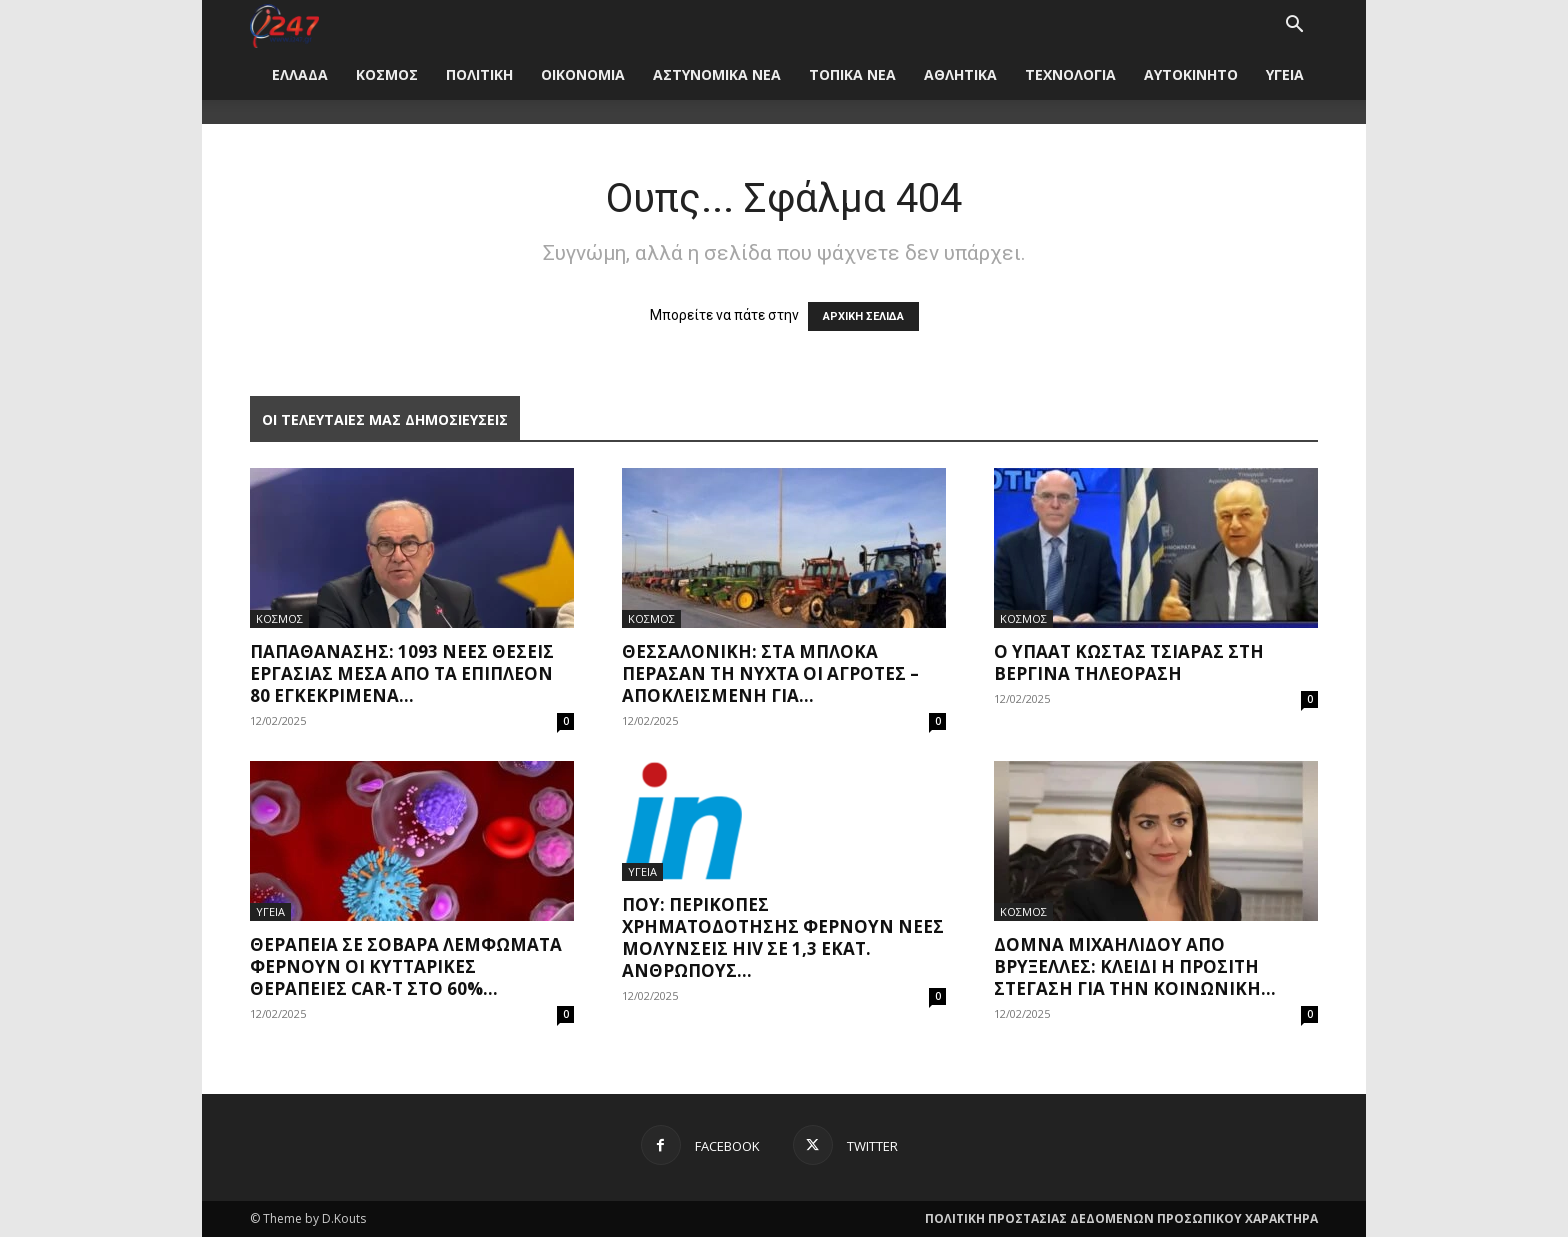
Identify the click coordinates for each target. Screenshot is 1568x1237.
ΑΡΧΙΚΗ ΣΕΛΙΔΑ (863, 316)
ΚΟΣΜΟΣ (387, 74)
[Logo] (284, 24)
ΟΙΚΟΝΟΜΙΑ (583, 74)
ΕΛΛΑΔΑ (300, 74)
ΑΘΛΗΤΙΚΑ (960, 74)
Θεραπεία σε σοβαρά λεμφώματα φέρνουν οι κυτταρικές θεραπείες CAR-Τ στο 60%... (406, 966)
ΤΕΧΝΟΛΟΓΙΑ (1070, 74)
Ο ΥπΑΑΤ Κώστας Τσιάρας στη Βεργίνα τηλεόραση (1129, 662)
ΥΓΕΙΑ (1285, 74)
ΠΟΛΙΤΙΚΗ (479, 74)
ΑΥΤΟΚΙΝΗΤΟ (1191, 74)
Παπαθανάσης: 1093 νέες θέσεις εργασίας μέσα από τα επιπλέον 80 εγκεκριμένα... (402, 673)
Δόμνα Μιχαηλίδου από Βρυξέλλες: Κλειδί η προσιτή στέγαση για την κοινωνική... (1135, 966)
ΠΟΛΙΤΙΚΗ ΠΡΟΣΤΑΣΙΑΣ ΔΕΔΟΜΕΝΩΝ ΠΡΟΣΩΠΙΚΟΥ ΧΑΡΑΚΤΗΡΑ (1121, 1218)
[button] (1294, 26)
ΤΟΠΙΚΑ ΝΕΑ (852, 74)
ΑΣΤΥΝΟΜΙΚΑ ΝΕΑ (717, 74)
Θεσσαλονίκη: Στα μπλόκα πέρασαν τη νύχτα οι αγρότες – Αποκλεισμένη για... (770, 673)
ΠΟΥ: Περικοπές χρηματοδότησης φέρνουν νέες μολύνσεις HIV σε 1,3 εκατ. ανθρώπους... (783, 937)
